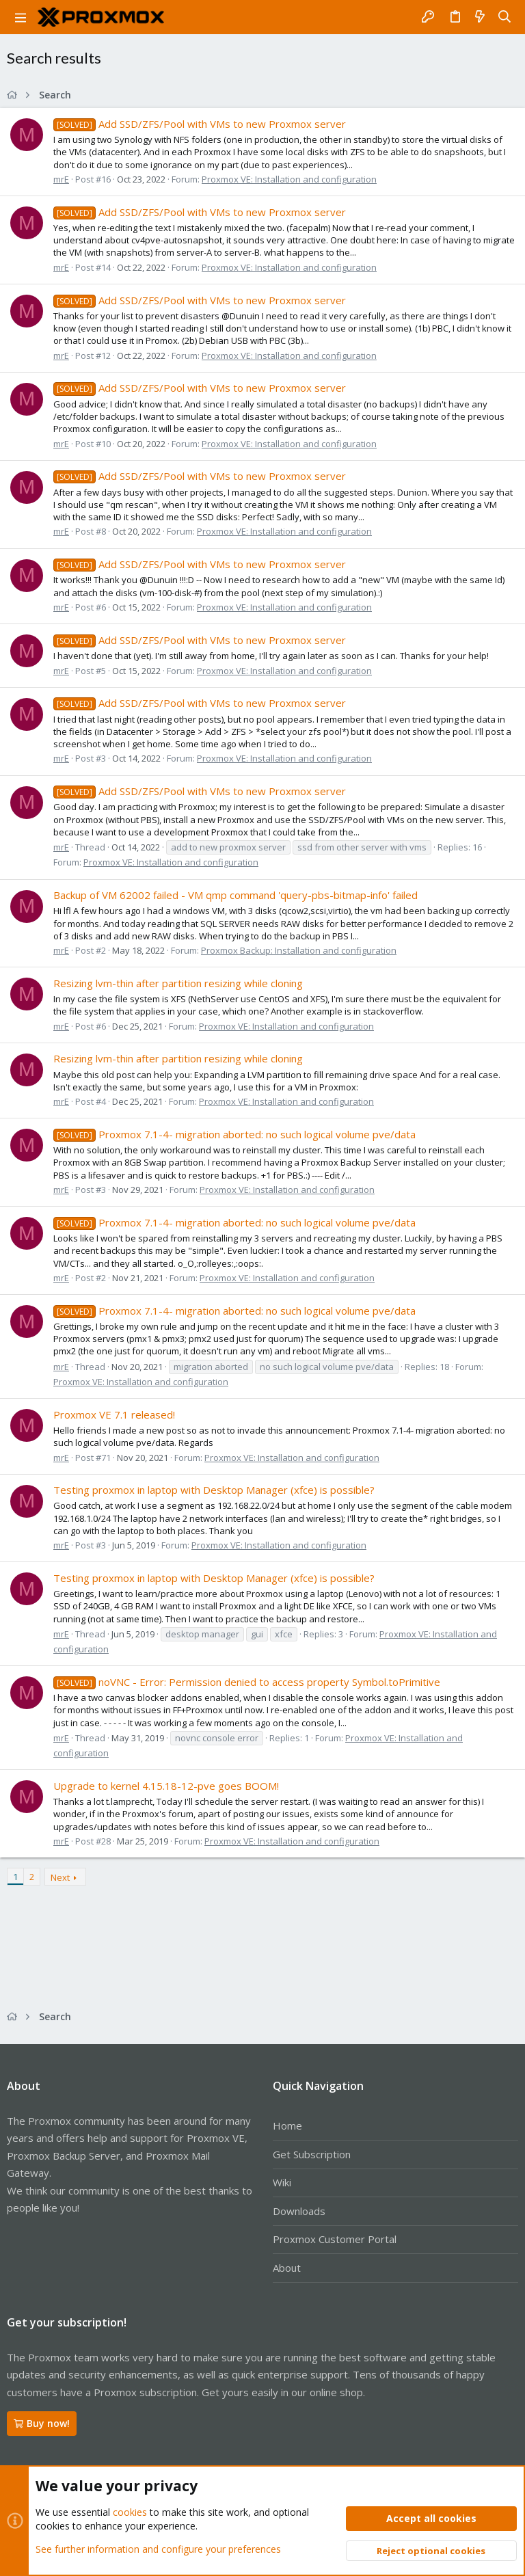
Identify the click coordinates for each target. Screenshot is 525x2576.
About (287, 2268)
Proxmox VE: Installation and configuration (289, 179)
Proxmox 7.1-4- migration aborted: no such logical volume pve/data (234, 1134)
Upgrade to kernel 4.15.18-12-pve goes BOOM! (166, 1786)
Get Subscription (312, 2154)
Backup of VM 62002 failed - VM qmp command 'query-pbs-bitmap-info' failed (235, 895)
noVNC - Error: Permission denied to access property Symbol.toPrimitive (246, 1682)
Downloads (299, 2211)
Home (287, 2125)
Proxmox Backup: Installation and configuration (298, 950)
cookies (130, 2512)
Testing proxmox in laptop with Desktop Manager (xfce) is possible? (214, 1490)
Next (60, 1877)
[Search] (505, 17)
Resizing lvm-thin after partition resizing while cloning (178, 983)
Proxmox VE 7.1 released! (114, 1414)
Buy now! (42, 2423)
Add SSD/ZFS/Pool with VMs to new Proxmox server (199, 124)
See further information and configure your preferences (158, 2548)
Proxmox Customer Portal (334, 2239)
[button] (20, 17)
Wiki (282, 2182)
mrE (61, 179)
